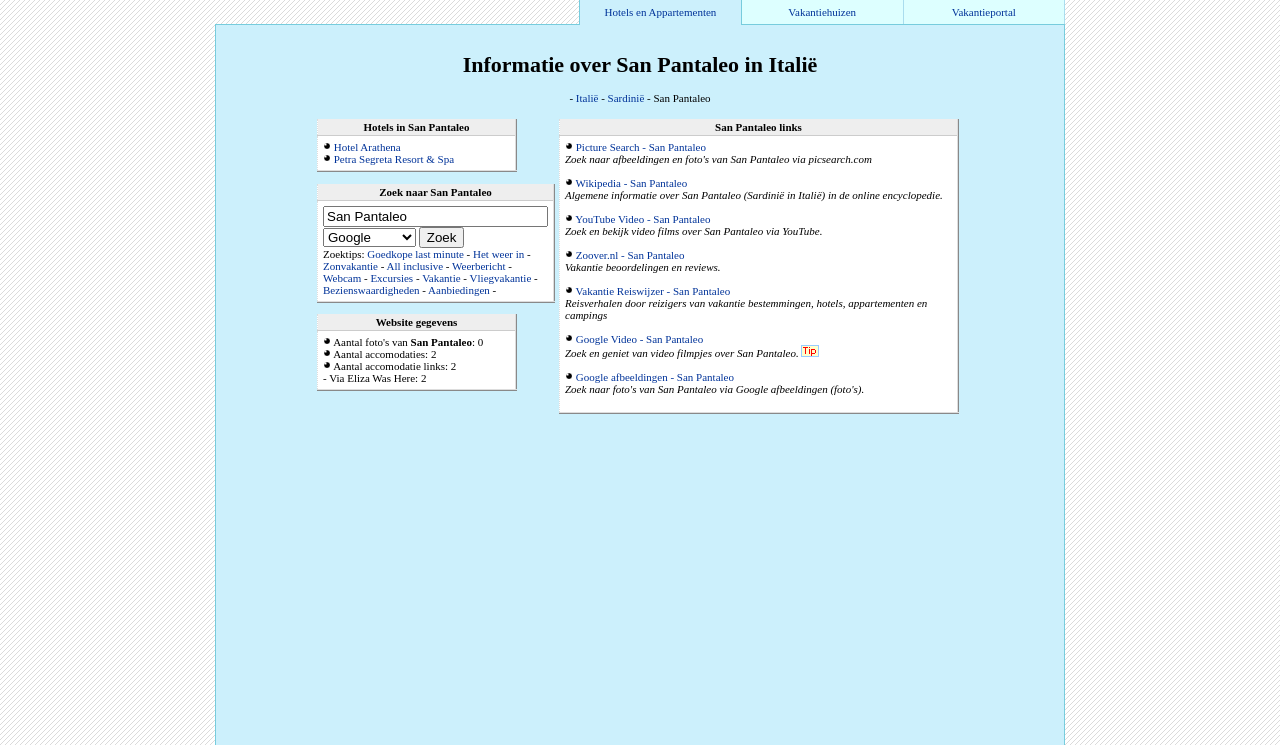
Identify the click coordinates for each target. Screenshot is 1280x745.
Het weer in (498, 254)
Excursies (391, 278)
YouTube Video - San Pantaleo (642, 219)
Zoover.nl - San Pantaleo (630, 255)
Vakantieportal (984, 12)
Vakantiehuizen (822, 12)
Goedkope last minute (415, 254)
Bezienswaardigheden (371, 290)
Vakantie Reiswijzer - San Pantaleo (653, 291)
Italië (587, 98)
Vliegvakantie (501, 278)
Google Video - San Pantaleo (639, 339)
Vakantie (441, 278)
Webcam (342, 278)
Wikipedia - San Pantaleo (632, 183)
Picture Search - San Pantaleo (641, 147)
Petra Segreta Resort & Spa (394, 159)
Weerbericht (478, 266)
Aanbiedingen (459, 290)
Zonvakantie (350, 266)
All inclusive (415, 266)
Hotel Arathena (367, 147)
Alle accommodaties (1016, 739)
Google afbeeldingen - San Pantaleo (655, 377)
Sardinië (626, 98)
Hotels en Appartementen (661, 12)
